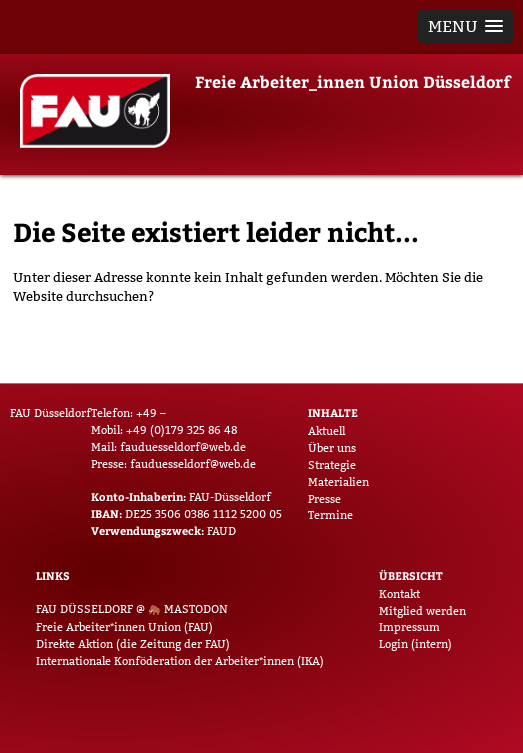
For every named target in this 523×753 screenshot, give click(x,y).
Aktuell (326, 431)
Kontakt (399, 594)
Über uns (332, 448)
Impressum (409, 627)
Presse (324, 499)
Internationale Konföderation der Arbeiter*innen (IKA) (180, 661)
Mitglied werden (422, 611)
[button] (465, 26)
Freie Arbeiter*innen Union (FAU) (124, 627)
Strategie (332, 465)
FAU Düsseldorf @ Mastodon (132, 609)
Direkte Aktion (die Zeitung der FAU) (133, 644)
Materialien (338, 482)
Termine (330, 515)
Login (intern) (415, 644)
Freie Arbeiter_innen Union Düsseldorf (352, 81)
